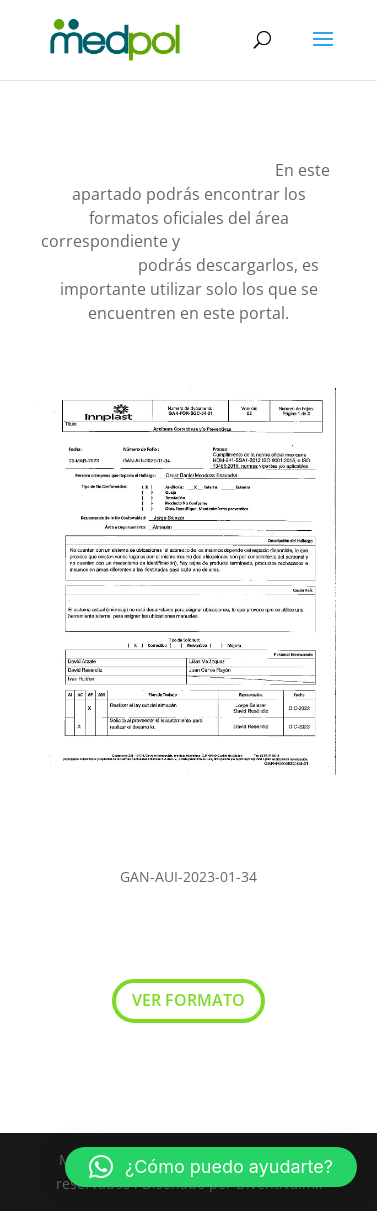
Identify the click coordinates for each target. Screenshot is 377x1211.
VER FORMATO (188, 1000)
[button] (211, 1167)
